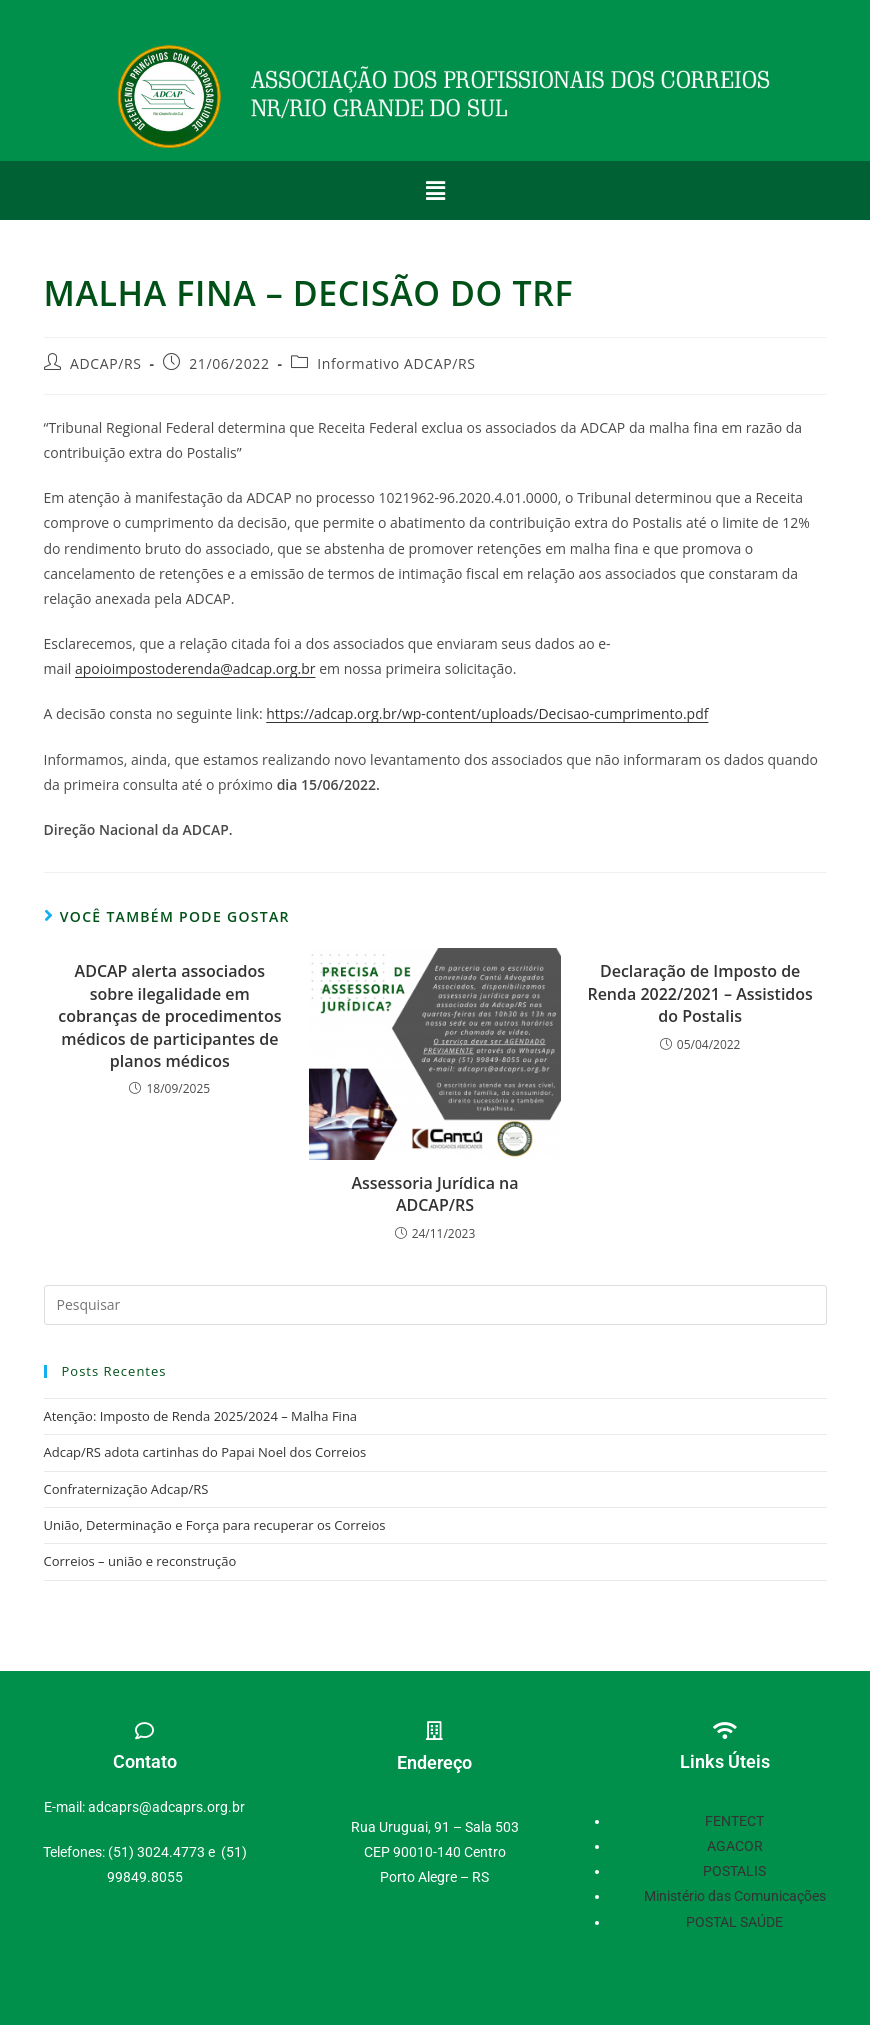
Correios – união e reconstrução (140, 1561)
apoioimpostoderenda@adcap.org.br (195, 668)
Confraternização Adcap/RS (126, 1489)
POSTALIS (734, 1871)
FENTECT (734, 1821)
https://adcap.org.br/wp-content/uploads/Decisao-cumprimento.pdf (487, 713)
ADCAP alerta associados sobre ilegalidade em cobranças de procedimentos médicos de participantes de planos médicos (169, 1016)
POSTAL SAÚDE (734, 1922)
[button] (435, 190)
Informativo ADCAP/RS (396, 363)
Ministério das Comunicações (735, 1896)
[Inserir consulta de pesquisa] (435, 1305)
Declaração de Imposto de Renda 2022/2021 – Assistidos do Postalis (699, 993)
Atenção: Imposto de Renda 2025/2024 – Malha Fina (201, 1416)
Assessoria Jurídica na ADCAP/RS (434, 1194)
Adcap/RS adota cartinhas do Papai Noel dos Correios (205, 1452)
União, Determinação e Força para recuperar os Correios (215, 1525)
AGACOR (735, 1846)
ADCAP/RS (105, 363)
